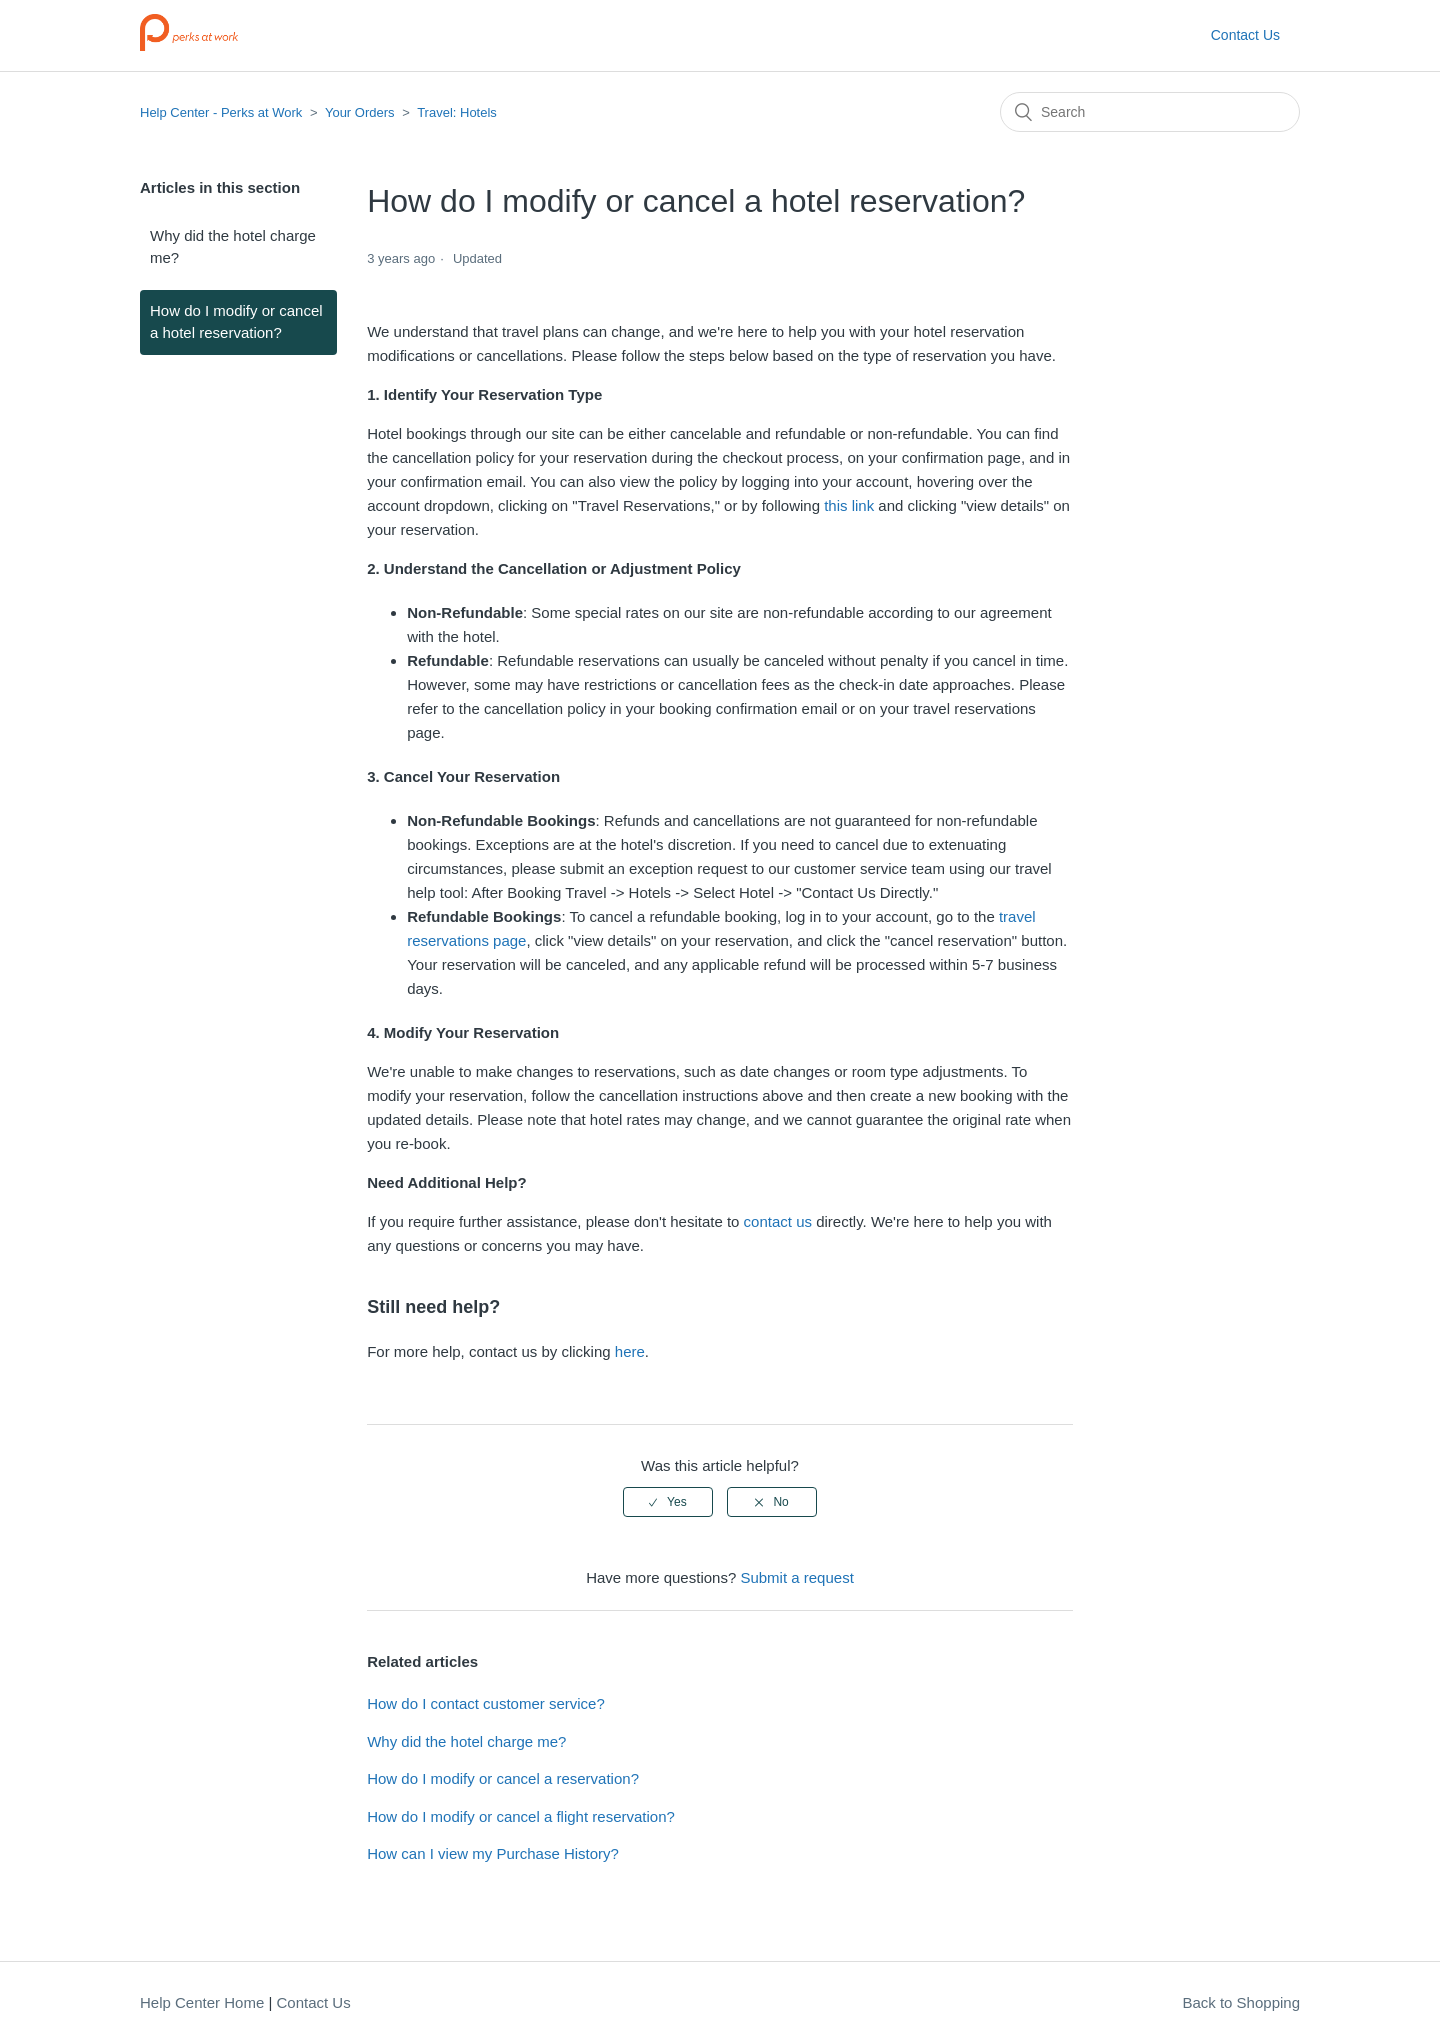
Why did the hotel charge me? (233, 247)
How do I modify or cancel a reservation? (503, 1778)
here (630, 1351)
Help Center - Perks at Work (221, 112)
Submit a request (796, 1577)
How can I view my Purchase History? (493, 1853)
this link (849, 505)
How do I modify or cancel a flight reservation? (521, 1816)
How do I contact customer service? (486, 1703)
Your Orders (360, 112)
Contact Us (1245, 35)
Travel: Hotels (457, 112)
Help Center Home (202, 2002)
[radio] (668, 1502)
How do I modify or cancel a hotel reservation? (236, 322)
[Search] (1150, 112)
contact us (778, 1221)
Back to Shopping (1241, 2002)
